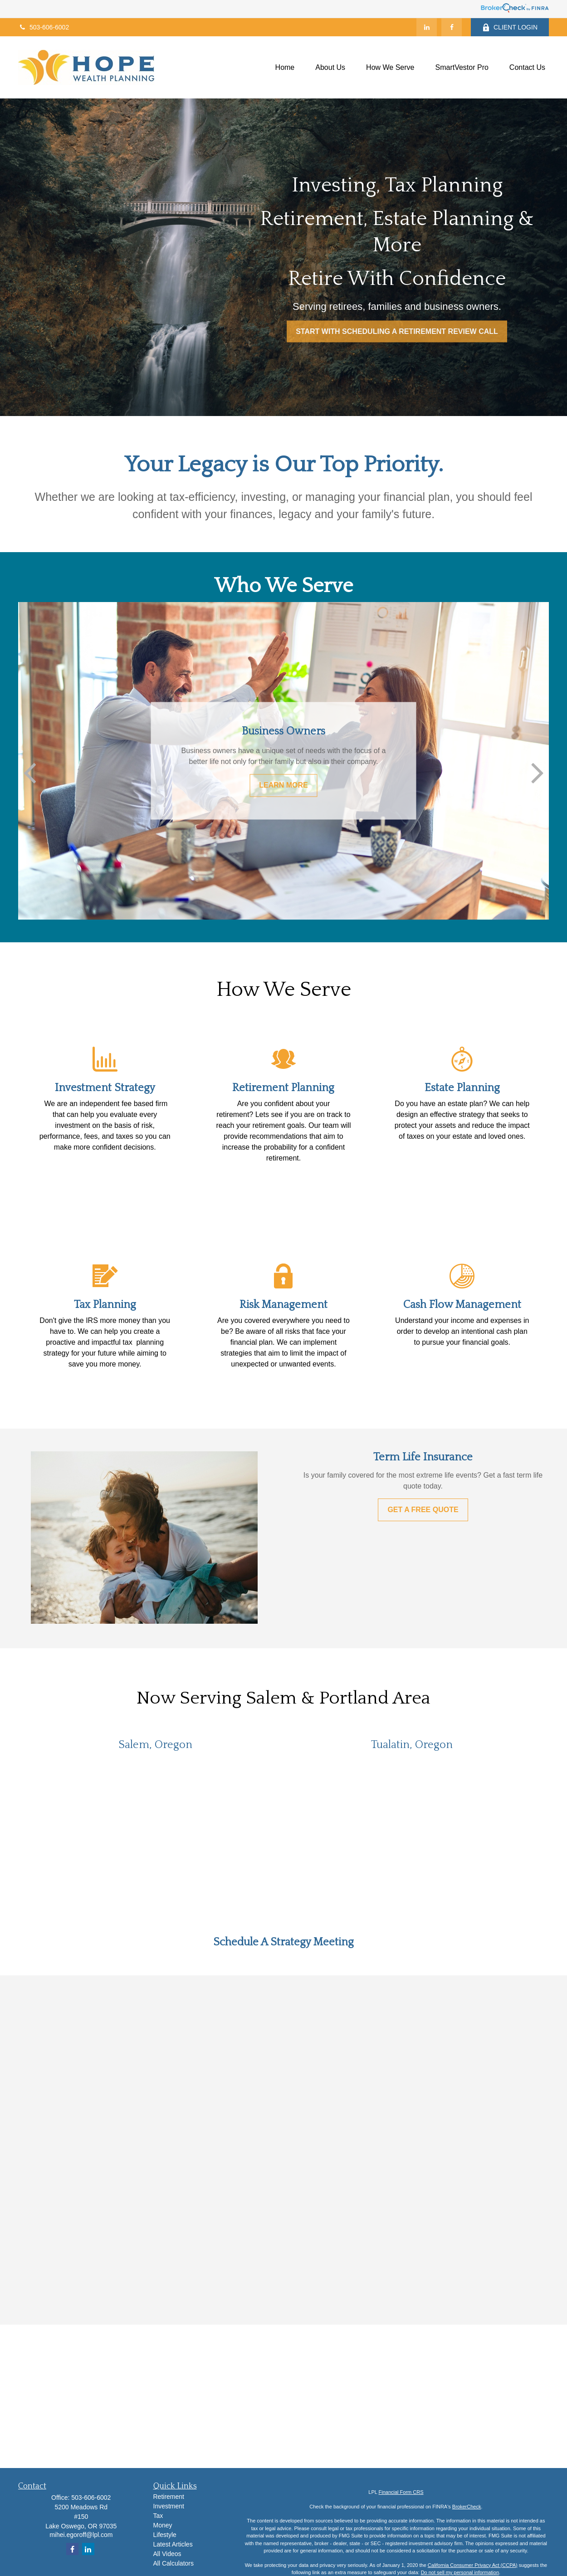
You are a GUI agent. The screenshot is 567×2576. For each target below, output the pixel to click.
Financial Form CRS (401, 2492)
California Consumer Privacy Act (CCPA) (473, 2565)
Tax (158, 2515)
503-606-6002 (43, 27)
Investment (168, 2506)
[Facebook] (451, 27)
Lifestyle (164, 2534)
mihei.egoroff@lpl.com (80, 2534)
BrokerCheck (466, 2506)
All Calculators (173, 2563)
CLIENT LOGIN (510, 27)
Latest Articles (173, 2544)
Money (162, 2525)
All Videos (167, 2553)
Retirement (168, 2496)
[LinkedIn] (426, 27)
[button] (285, 67)
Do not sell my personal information (460, 2572)
